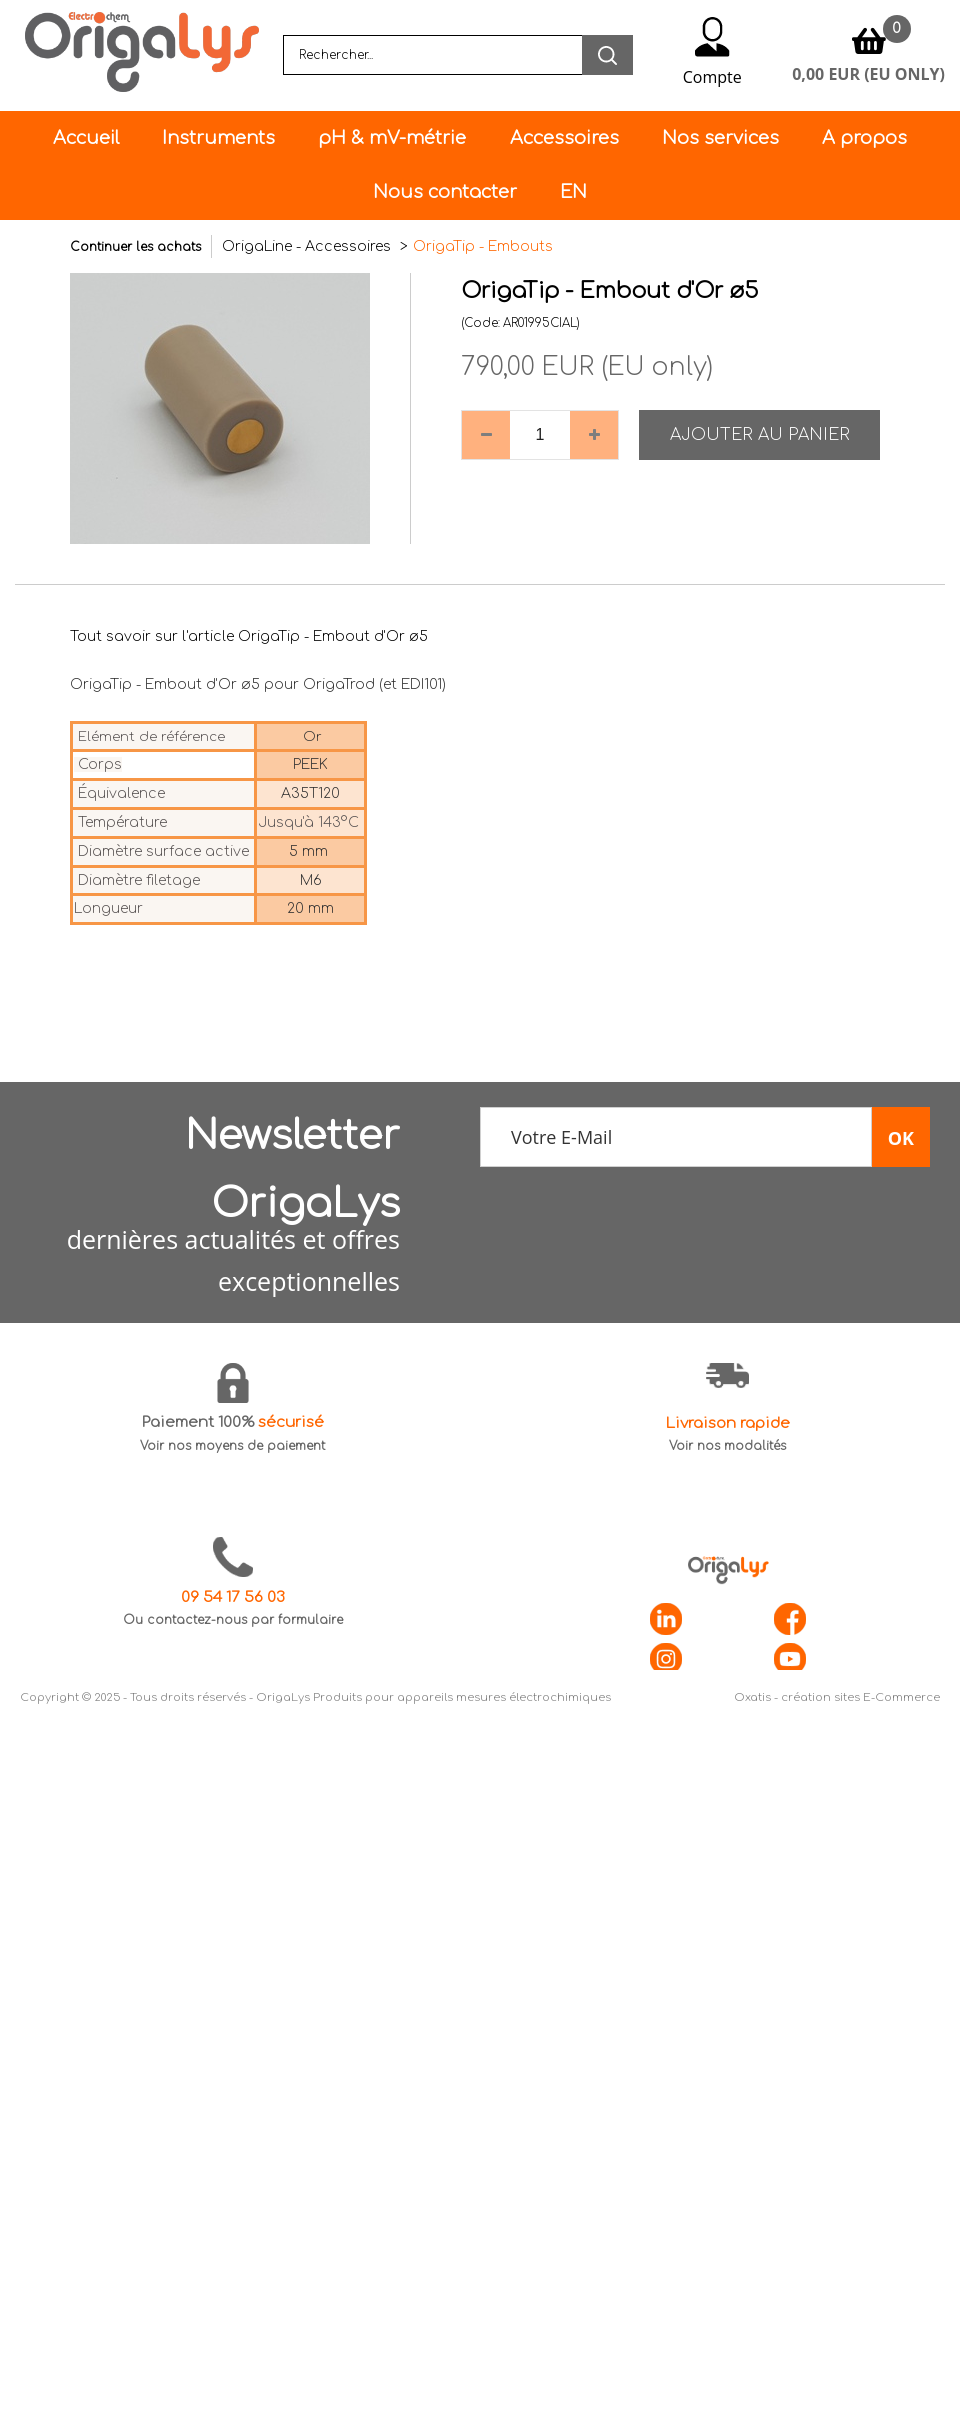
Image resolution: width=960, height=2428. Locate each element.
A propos (864, 138)
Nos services (720, 138)
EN (573, 192)
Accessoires (564, 138)
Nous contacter (445, 192)
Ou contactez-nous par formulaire (233, 1620)
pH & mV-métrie (392, 138)
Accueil (86, 138)
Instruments (218, 138)
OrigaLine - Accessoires (308, 246)
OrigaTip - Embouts (483, 246)
